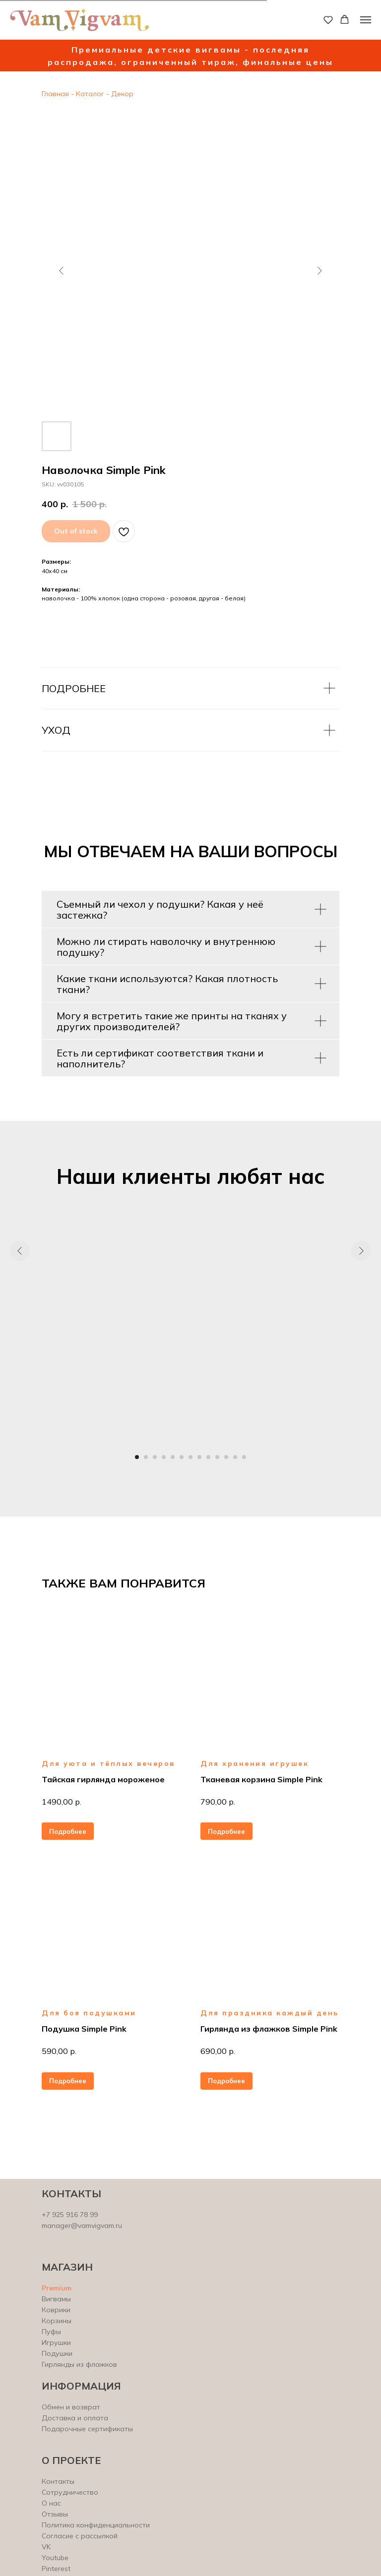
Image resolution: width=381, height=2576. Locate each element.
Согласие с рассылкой (80, 2535)
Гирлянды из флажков (79, 2364)
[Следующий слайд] (319, 271)
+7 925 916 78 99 (70, 2214)
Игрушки (56, 2342)
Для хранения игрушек (254, 1763)
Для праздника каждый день (269, 2012)
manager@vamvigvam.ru (82, 2225)
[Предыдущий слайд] (61, 271)
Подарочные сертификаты (87, 2428)
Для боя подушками (89, 2012)
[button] (328, 19)
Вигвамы (56, 2298)
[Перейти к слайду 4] (164, 1457)
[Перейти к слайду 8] (199, 1457)
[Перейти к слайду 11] (226, 1457)
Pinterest (56, 2568)
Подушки (57, 2353)
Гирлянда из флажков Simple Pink (268, 2029)
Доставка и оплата (75, 2417)
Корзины (56, 2320)
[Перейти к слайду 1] (137, 1457)
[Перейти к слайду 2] (146, 1457)
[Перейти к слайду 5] (173, 1457)
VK (46, 2546)
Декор (121, 93)
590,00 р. (59, 2051)
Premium (56, 2287)
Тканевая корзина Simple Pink (261, 1779)
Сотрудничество (70, 2492)
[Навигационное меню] (365, 19)
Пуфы (51, 2331)
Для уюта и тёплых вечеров (108, 1763)
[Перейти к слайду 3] (155, 1457)
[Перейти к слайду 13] (244, 1457)
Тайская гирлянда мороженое (103, 1779)
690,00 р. (217, 2051)
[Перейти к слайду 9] (208, 1457)
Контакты (58, 2481)
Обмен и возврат (71, 2406)
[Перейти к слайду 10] (217, 1457)
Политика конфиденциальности (96, 2524)
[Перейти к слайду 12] (235, 1457)
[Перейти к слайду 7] (190, 1457)
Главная (55, 93)
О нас (51, 2503)
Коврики (56, 2309)
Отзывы (55, 2514)
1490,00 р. (61, 1802)
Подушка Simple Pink (84, 2029)
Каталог (90, 93)
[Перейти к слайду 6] (182, 1457)
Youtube (55, 2557)
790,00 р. (217, 1802)
